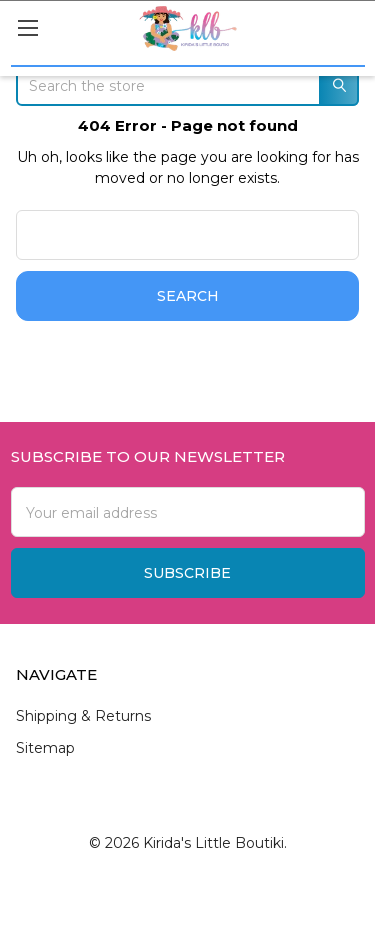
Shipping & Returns (83, 716)
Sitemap (45, 748)
